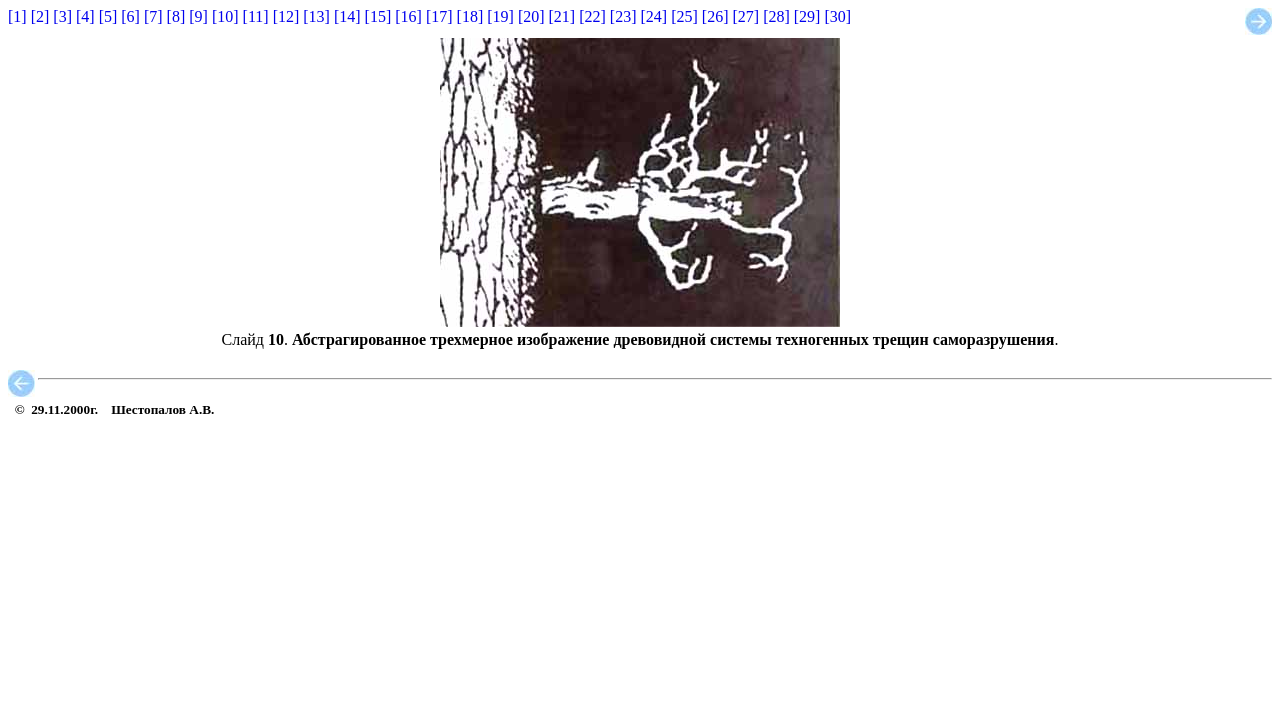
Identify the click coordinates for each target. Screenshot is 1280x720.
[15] (378, 16)
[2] (40, 16)
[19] (500, 16)
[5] (108, 16)
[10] (225, 16)
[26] (715, 16)
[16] (408, 16)
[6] (130, 16)
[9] (198, 16)
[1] (17, 16)
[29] (807, 16)
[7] (153, 16)
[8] (176, 16)
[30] (837, 16)
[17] (439, 16)
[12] (286, 16)
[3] (62, 16)
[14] (347, 16)
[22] (592, 16)
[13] (316, 16)
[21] (562, 16)
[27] (745, 16)
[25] (684, 16)
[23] (623, 16)
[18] (470, 16)
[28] (776, 16)
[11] (256, 16)
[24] (654, 16)
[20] (531, 16)
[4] (85, 16)
